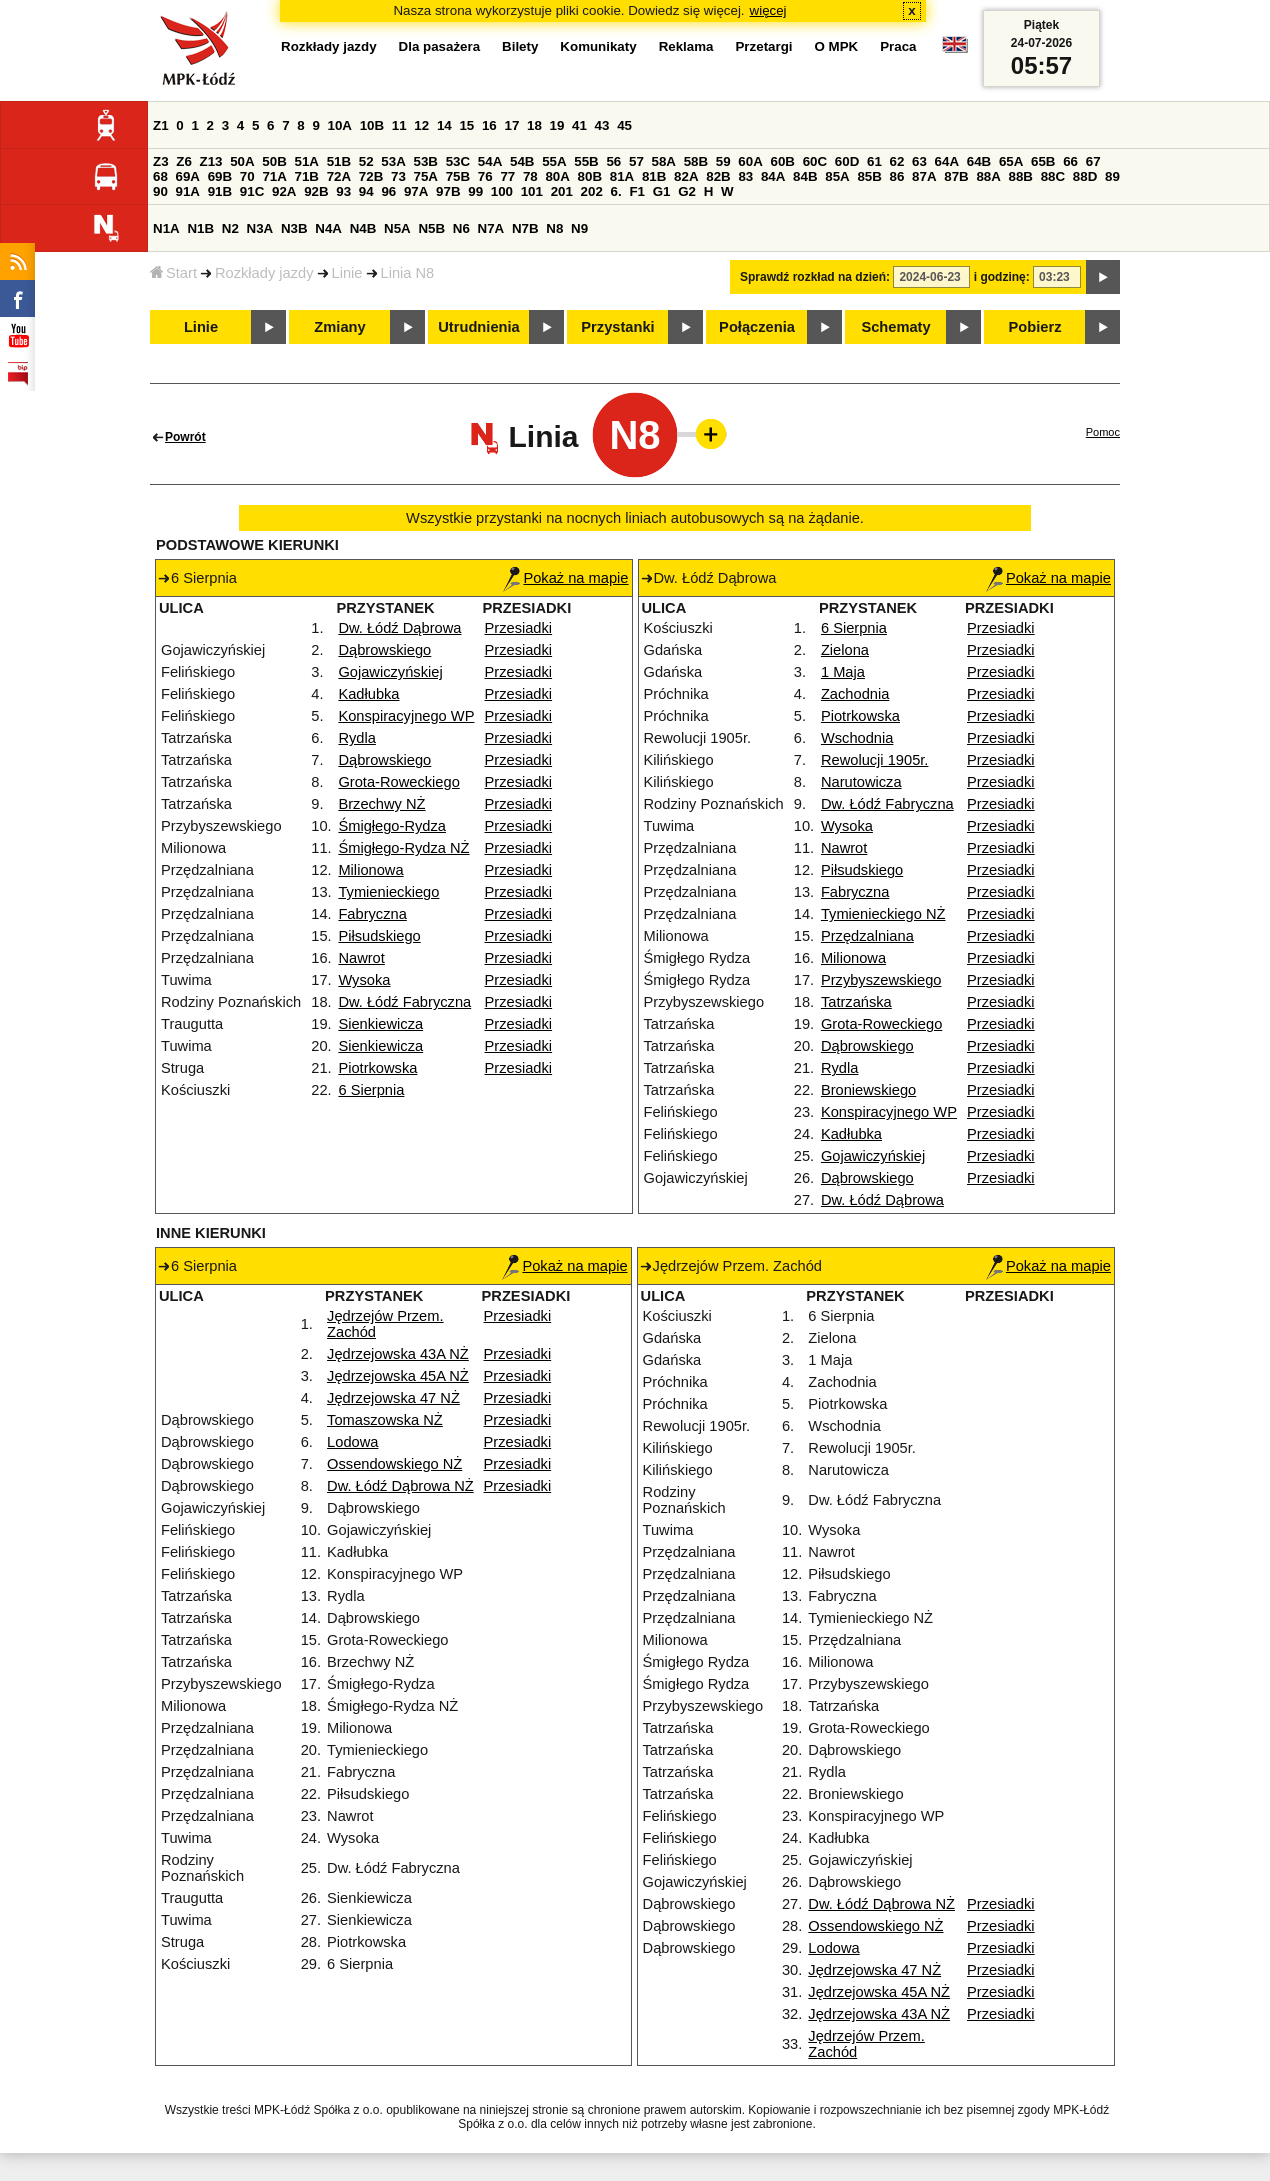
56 (613, 161)
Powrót (185, 437)
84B (805, 176)
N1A (166, 228)
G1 (662, 191)
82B (718, 176)
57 (636, 161)
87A (924, 176)
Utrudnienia (478, 327)
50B (274, 161)
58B (696, 161)
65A (1011, 161)
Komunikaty (598, 46)
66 (1070, 161)
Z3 (161, 161)
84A (773, 176)
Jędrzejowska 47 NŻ (393, 1398)
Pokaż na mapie (565, 578)
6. (616, 191)
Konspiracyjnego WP (406, 716)
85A (837, 176)
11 (399, 125)
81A (622, 176)
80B (590, 176)
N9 (579, 228)
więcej (768, 10)
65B (1043, 161)
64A (947, 161)
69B (220, 176)
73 (398, 176)
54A (490, 161)
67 (1093, 161)
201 (562, 191)
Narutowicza (861, 782)
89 (1112, 176)
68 (160, 176)
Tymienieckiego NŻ (883, 914)
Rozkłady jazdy (264, 273)
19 (557, 125)
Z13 (211, 161)
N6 (461, 228)
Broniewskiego (868, 1090)
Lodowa (352, 1442)
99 (475, 191)
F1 (637, 191)
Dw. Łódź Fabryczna (404, 1002)
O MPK (837, 46)
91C (252, 191)
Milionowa (370, 870)
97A (416, 191)
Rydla (356, 738)
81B (654, 176)
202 (592, 191)
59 (723, 161)
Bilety (520, 46)
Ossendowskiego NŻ (394, 1464)
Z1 (161, 125)
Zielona (845, 650)
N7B (525, 228)
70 (247, 176)
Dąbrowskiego (384, 650)
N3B (294, 228)
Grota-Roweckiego (398, 782)
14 (444, 125)
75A (426, 176)
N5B (431, 228)
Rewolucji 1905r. (875, 760)
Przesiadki (519, 628)
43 (602, 125)
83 (745, 176)
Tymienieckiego (388, 892)
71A (274, 176)
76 (485, 176)
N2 (230, 228)
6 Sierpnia (371, 1090)
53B (426, 161)
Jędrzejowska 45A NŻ (398, 1376)
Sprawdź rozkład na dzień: (815, 277)
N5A (397, 228)
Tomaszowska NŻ (385, 1420)
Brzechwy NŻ (381, 804)
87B (956, 176)
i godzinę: (1002, 277)
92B (316, 191)
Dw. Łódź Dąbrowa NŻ (400, 1486)
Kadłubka (368, 694)
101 (532, 191)
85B (869, 176)
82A (686, 176)
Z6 (184, 161)
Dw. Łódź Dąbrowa (399, 628)
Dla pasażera (440, 46)
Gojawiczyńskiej (390, 672)
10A (340, 125)
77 (507, 176)
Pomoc (1103, 432)
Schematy (895, 327)
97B (448, 191)
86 (897, 176)
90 (160, 191)
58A (664, 161)
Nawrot (361, 958)
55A (554, 161)
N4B (363, 228)
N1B (200, 228)
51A (307, 161)
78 (530, 176)
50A (242, 161)
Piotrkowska (377, 1068)
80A (557, 176)
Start (173, 273)
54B (522, 161)
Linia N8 (408, 273)
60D (847, 161)
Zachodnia (855, 694)
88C (1053, 176)
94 (366, 191)
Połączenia (757, 327)
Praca (898, 46)
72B (371, 176)
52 (366, 161)
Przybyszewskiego (881, 980)
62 (897, 161)
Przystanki (617, 327)
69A (188, 176)
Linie (347, 273)
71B (307, 176)
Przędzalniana (867, 936)
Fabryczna (372, 914)
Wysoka (364, 980)
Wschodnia (857, 738)
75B (458, 176)
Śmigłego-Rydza (392, 826)
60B (783, 161)
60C (815, 161)
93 (343, 191)
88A (988, 176)
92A (284, 191)
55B (586, 161)
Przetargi (763, 46)
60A (750, 161)
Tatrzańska (856, 1002)
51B (339, 161)
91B (220, 191)
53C (458, 161)
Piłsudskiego (379, 936)
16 (489, 125)
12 (421, 125)
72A (339, 176)
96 (388, 191)
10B (372, 125)
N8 (554, 228)
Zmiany (339, 327)
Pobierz (1035, 327)
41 (579, 125)
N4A (328, 228)
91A (188, 191)
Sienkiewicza (380, 1024)
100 (502, 191)
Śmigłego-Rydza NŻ (403, 848)
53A (393, 161)
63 (919, 161)
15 (466, 125)
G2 (687, 191)
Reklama (686, 46)
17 (511, 125)
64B (979, 161)
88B (1021, 176)
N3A (260, 228)
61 (874, 161)
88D (1085, 176)
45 (624, 125)
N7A (491, 228)
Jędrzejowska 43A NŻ (398, 1354)
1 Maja (843, 672)
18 (534, 125)
